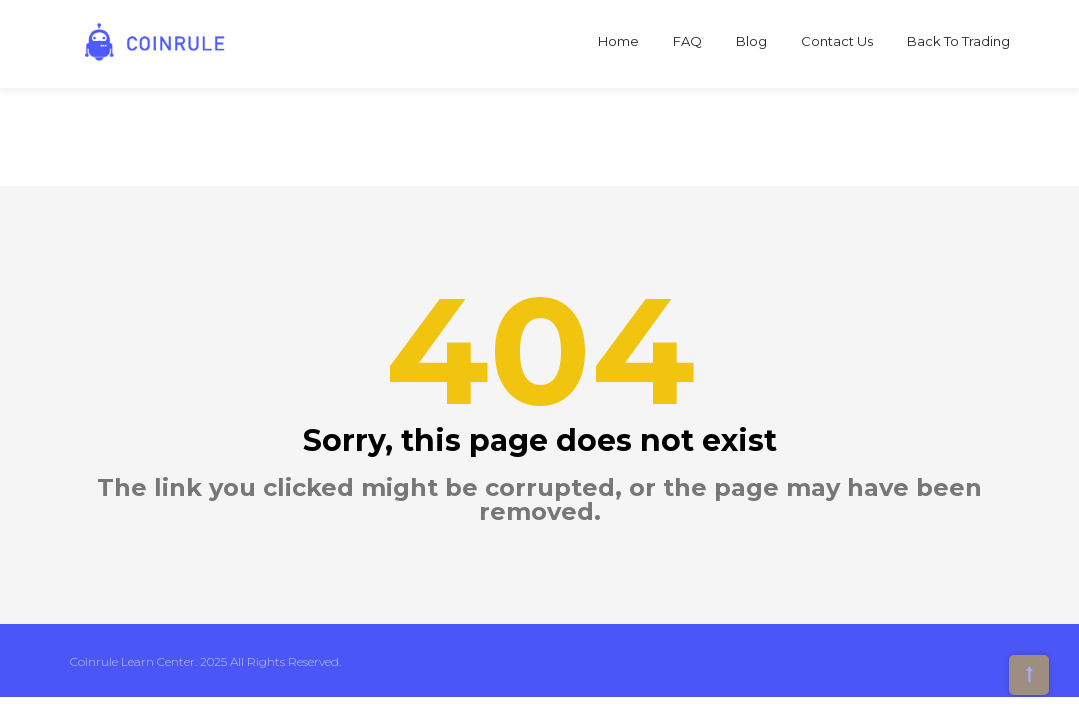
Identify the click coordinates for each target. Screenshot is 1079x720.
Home (618, 41)
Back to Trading (958, 41)
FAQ (687, 41)
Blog (751, 41)
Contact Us (837, 41)
